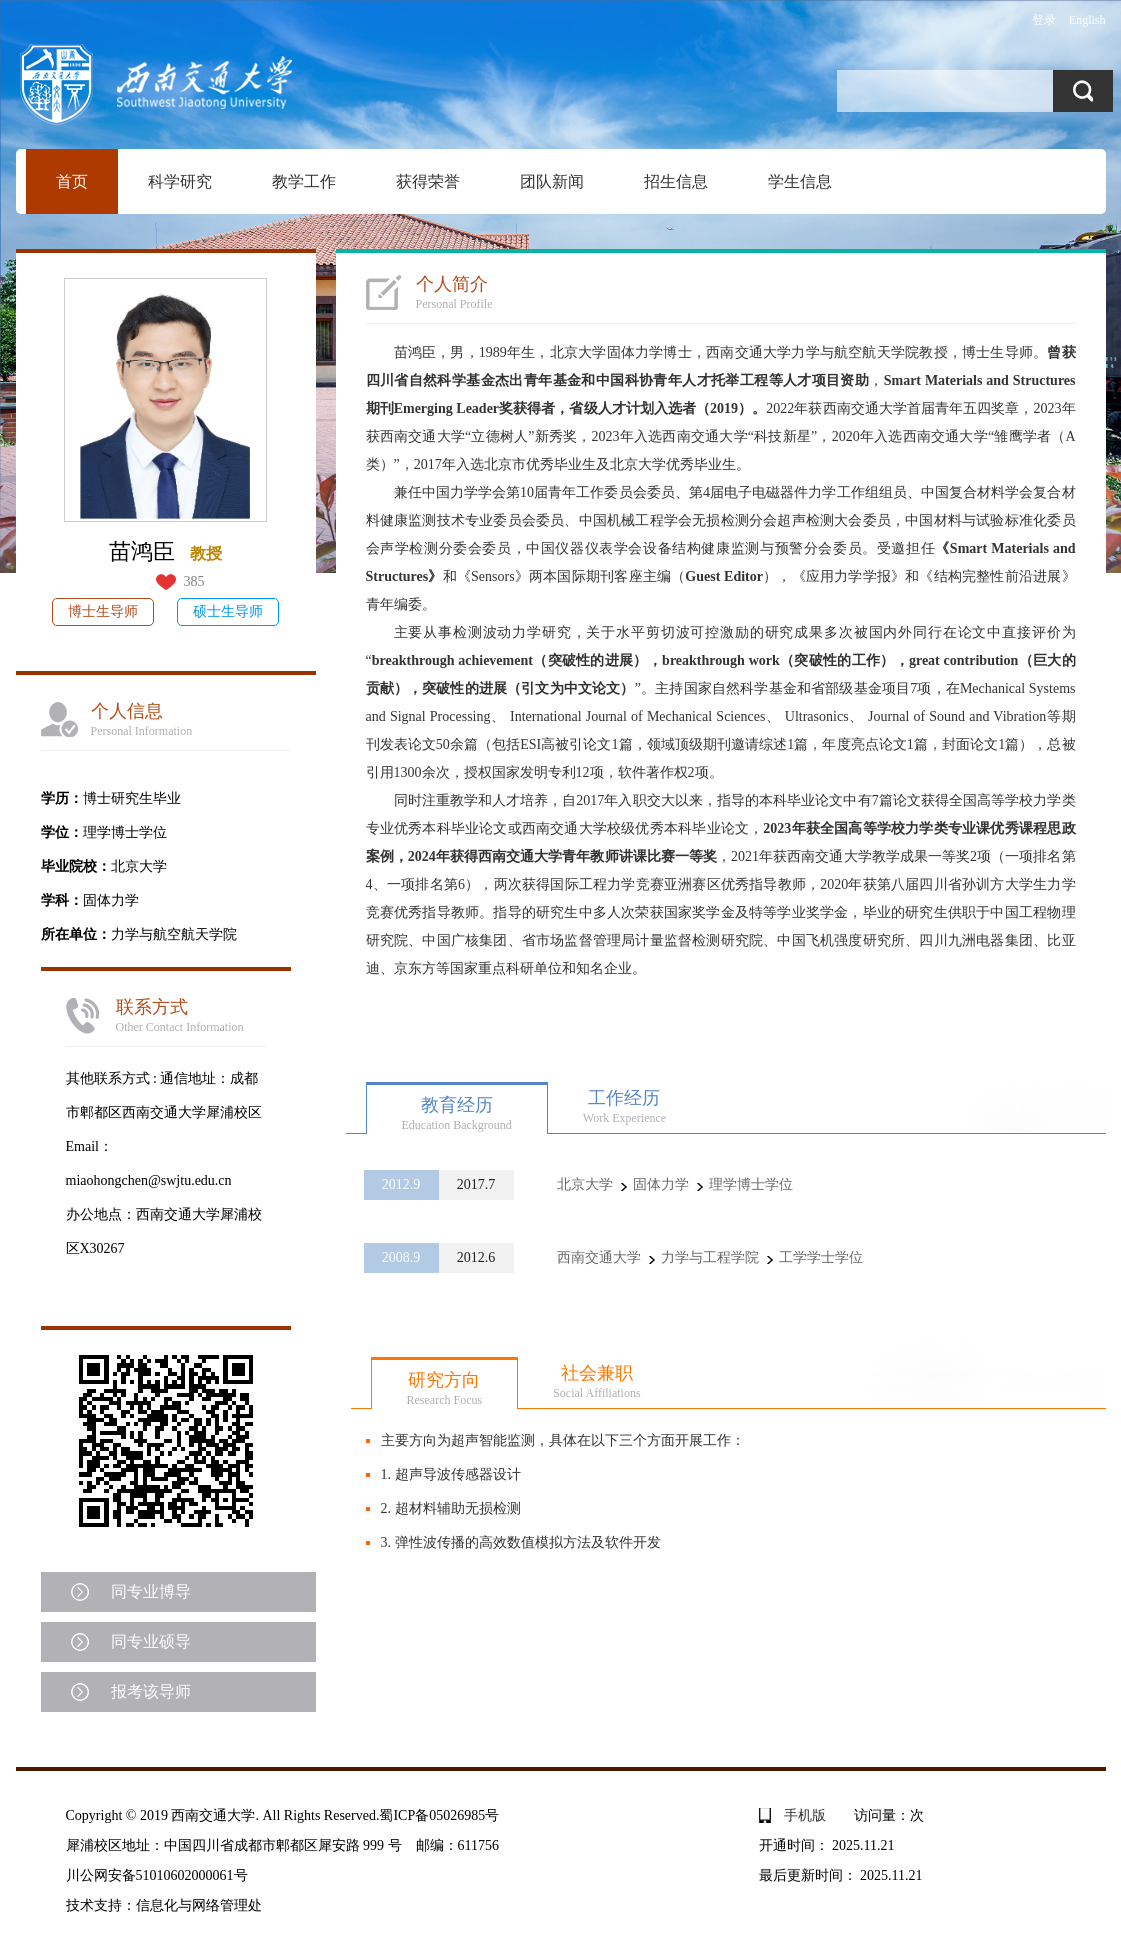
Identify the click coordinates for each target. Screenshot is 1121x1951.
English (1087, 20)
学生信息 (800, 181)
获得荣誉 (428, 181)
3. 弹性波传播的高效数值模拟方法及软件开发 (521, 1542)
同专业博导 (151, 1591)
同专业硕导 (151, 1641)
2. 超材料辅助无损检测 (451, 1508)
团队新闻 (552, 181)
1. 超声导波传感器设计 (451, 1474)
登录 (1044, 20)
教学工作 (304, 181)
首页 (72, 181)
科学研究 (180, 181)
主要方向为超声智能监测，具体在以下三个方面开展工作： (563, 1440)
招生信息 (676, 181)
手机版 (805, 1815)
